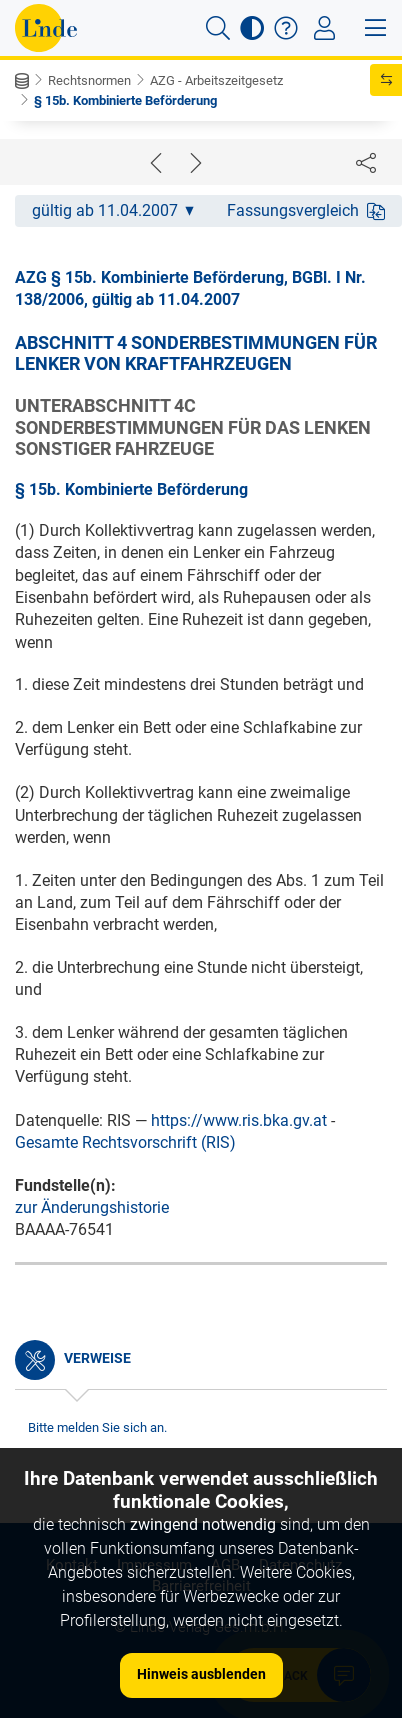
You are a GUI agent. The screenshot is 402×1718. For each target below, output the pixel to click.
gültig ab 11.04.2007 (113, 210)
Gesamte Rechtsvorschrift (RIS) (125, 1142)
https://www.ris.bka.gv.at (239, 1120)
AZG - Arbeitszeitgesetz (216, 80)
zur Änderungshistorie (92, 1207)
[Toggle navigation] (324, 28)
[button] (218, 28)
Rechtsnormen (89, 80)
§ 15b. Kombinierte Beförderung (125, 100)
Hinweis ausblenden (201, 1674)
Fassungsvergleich (306, 210)
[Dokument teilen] (366, 162)
